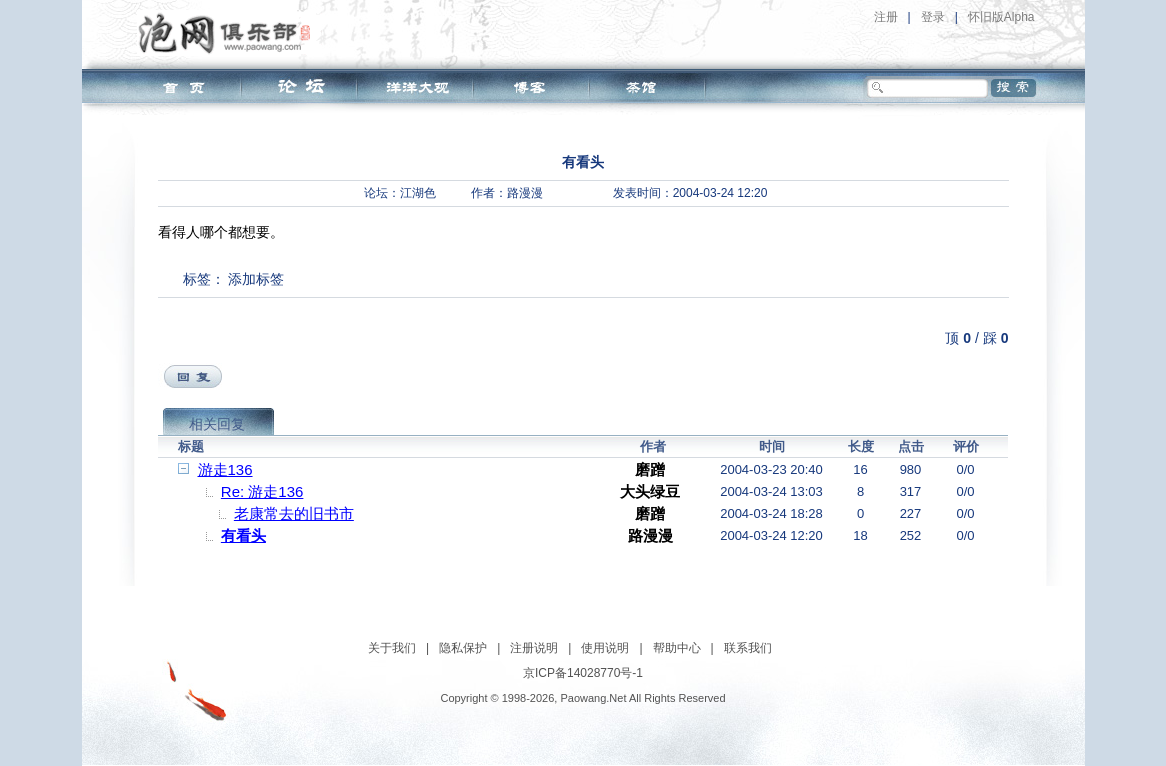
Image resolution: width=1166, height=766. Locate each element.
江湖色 (418, 193)
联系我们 (748, 648)
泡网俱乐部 (229, 33)
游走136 (225, 469)
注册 (886, 17)
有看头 (243, 535)
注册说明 (534, 648)
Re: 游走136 (262, 491)
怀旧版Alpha (1001, 17)
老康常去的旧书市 (294, 513)
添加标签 (256, 279)
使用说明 (605, 648)
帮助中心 (677, 648)
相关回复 (217, 424)
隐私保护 (463, 648)
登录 (933, 17)
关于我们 (392, 648)
